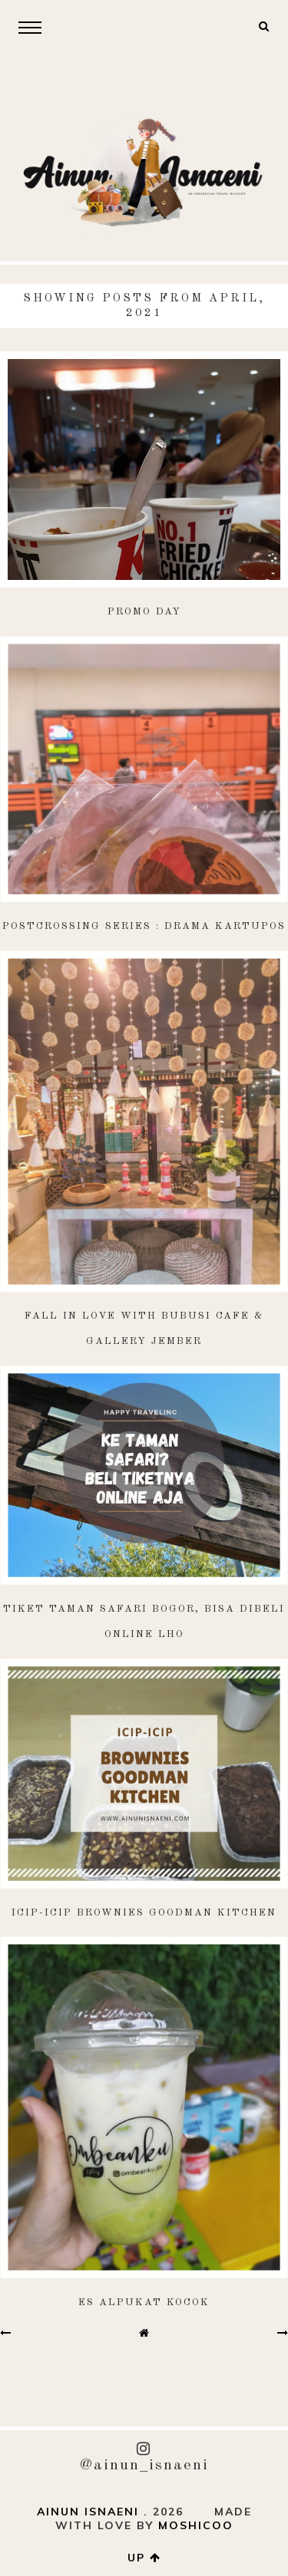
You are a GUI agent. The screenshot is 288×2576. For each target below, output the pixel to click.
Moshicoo (195, 2525)
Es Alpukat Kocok (144, 2303)
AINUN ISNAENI (88, 2511)
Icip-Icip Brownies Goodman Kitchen (144, 1913)
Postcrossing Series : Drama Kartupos (144, 926)
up (144, 2557)
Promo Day (144, 612)
